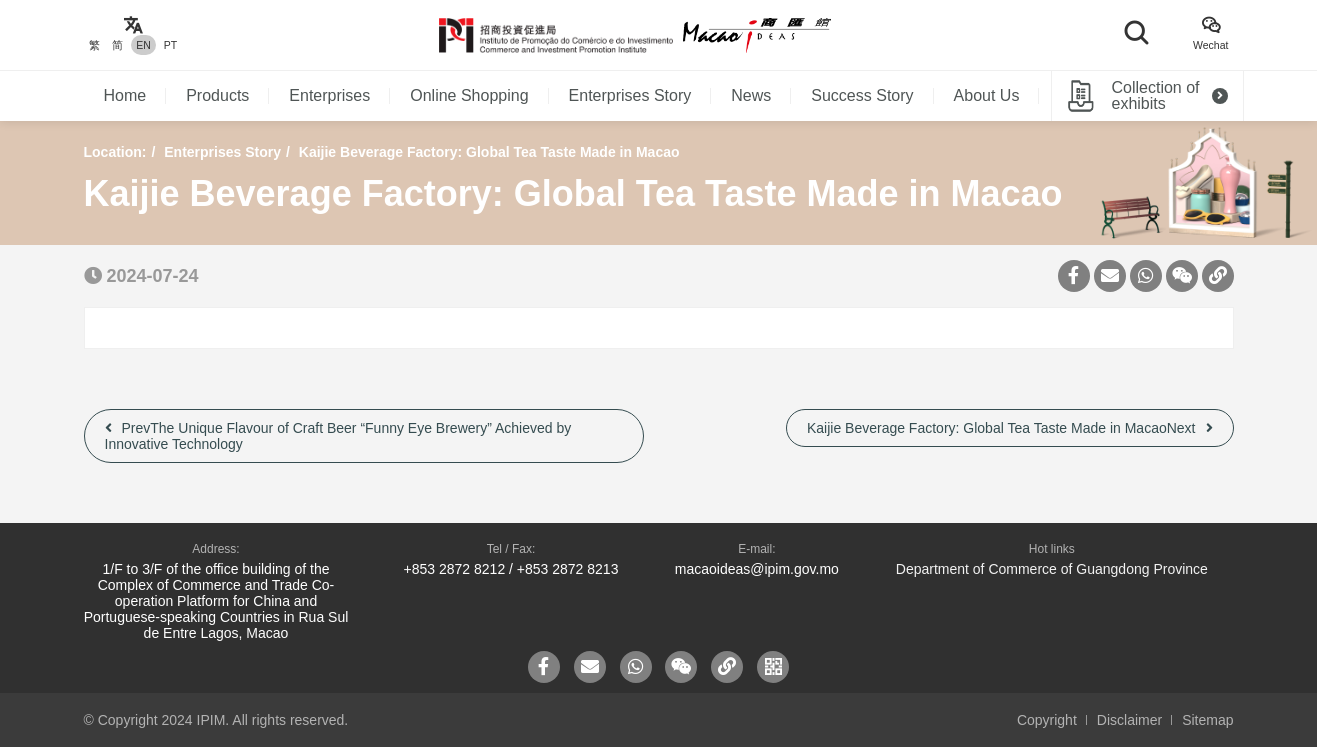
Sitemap (1207, 720)
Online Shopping (469, 95)
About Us (987, 95)
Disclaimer (1129, 720)
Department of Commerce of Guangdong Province (1052, 569)
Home (125, 95)
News (751, 95)
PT (170, 45)
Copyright (1047, 720)
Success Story (862, 95)
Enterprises (329, 95)
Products (217, 95)
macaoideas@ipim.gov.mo (757, 569)
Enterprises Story (630, 95)
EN (143, 45)
